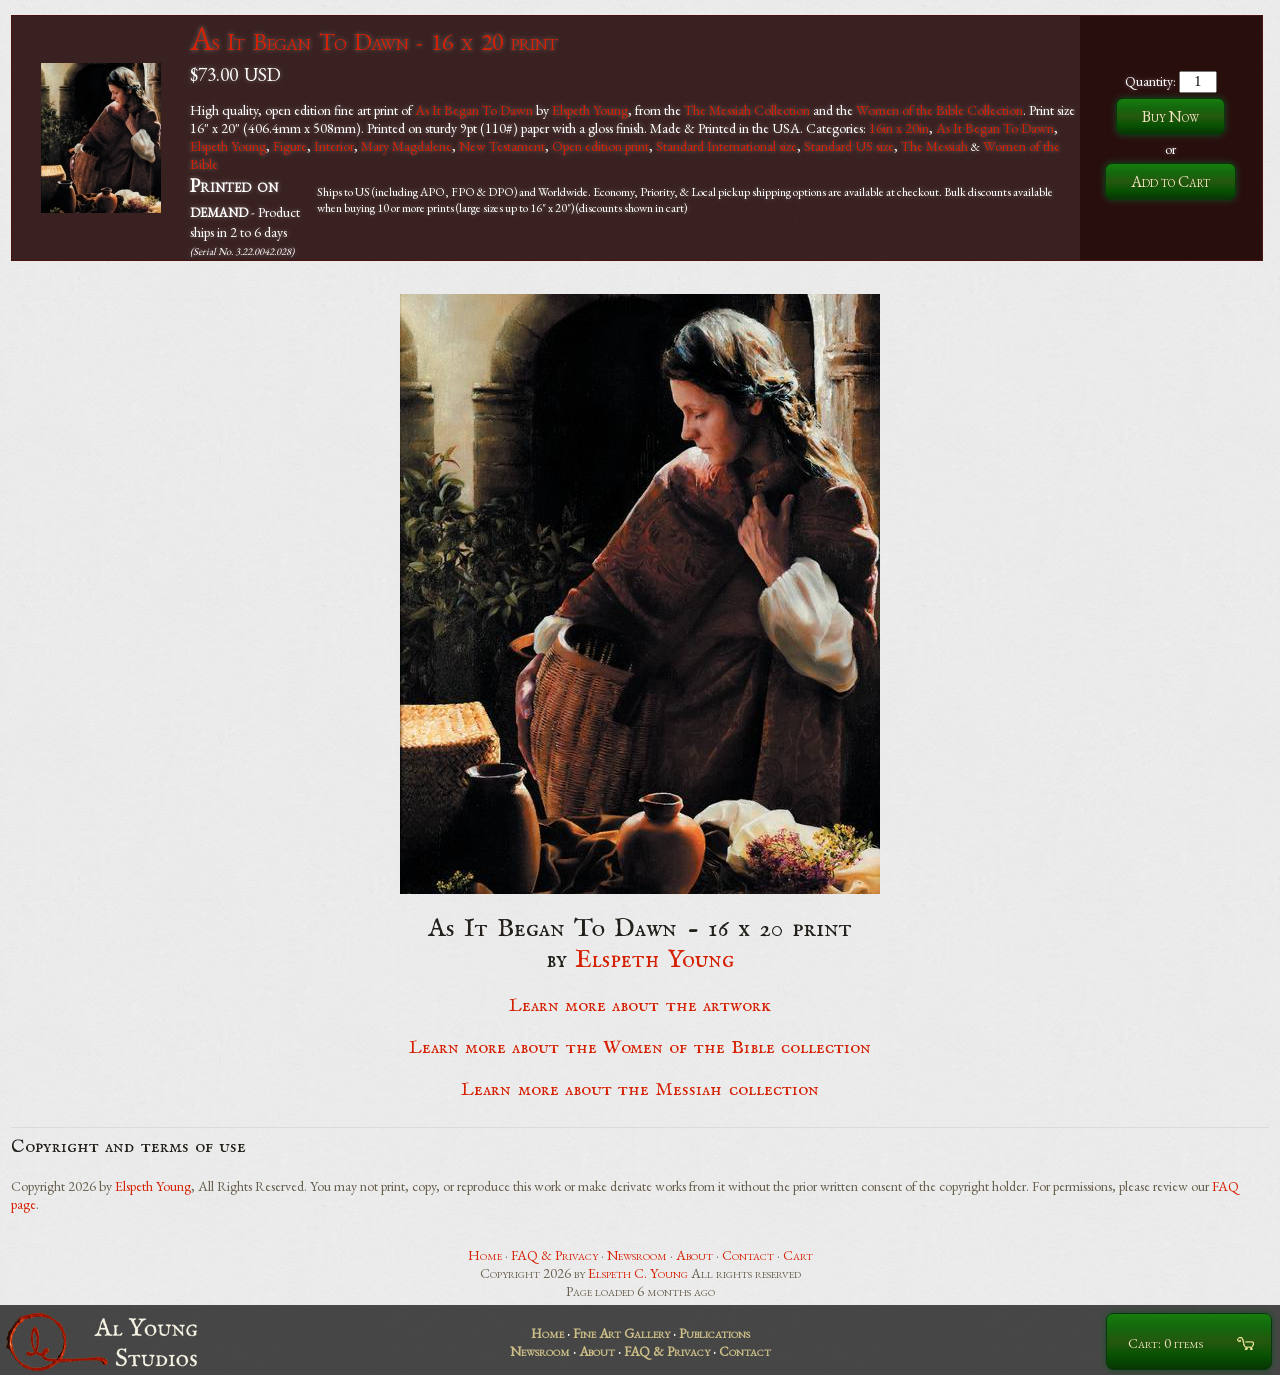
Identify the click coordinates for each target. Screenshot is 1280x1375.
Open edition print (600, 146)
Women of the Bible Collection (939, 110)
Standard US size (849, 146)
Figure (290, 146)
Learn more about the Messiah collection (639, 1090)
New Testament (502, 146)
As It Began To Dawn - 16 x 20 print (373, 41)
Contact (748, 1255)
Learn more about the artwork (640, 1006)
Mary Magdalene (406, 146)
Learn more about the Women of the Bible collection (640, 1048)
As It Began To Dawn (474, 110)
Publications (714, 1333)
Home (485, 1255)
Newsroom (637, 1255)
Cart (798, 1255)
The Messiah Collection (747, 110)
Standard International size (726, 146)
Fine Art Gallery (621, 1333)
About (694, 1255)
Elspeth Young (590, 110)
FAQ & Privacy (554, 1255)
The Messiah (934, 146)
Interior (334, 146)
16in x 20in (899, 128)
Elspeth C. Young (638, 1273)
